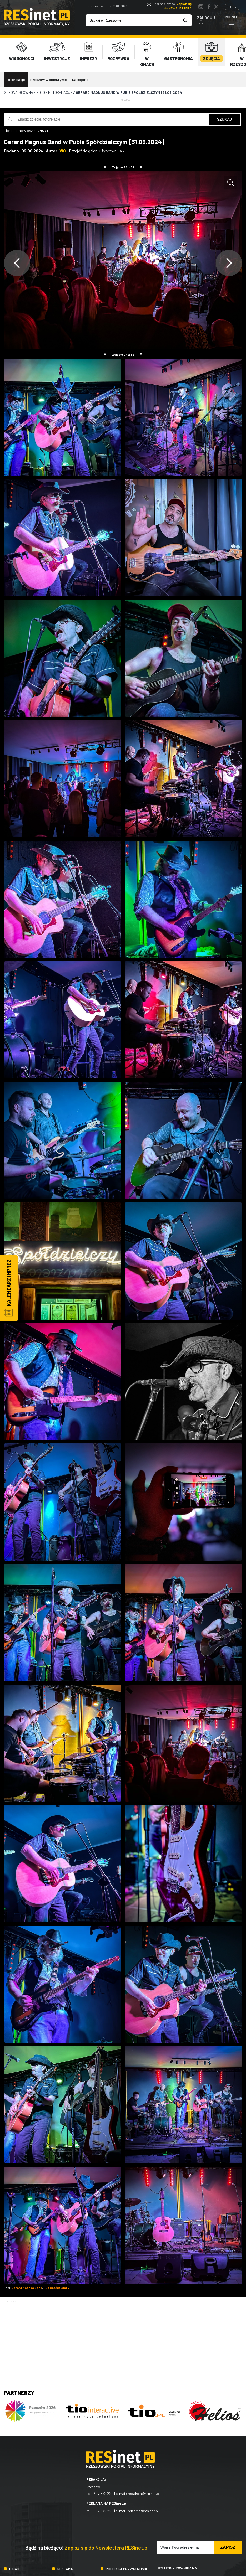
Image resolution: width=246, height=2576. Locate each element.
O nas (14, 2565)
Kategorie (80, 76)
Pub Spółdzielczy (56, 2283)
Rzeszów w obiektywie (48, 76)
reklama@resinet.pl (143, 2507)
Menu (231, 19)
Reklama (65, 2565)
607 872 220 (103, 2489)
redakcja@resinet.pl (144, 2489)
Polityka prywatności (126, 2565)
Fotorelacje (16, 76)
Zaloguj (206, 20)
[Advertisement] (123, 2337)
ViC (62, 146)
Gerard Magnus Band (27, 2283)
